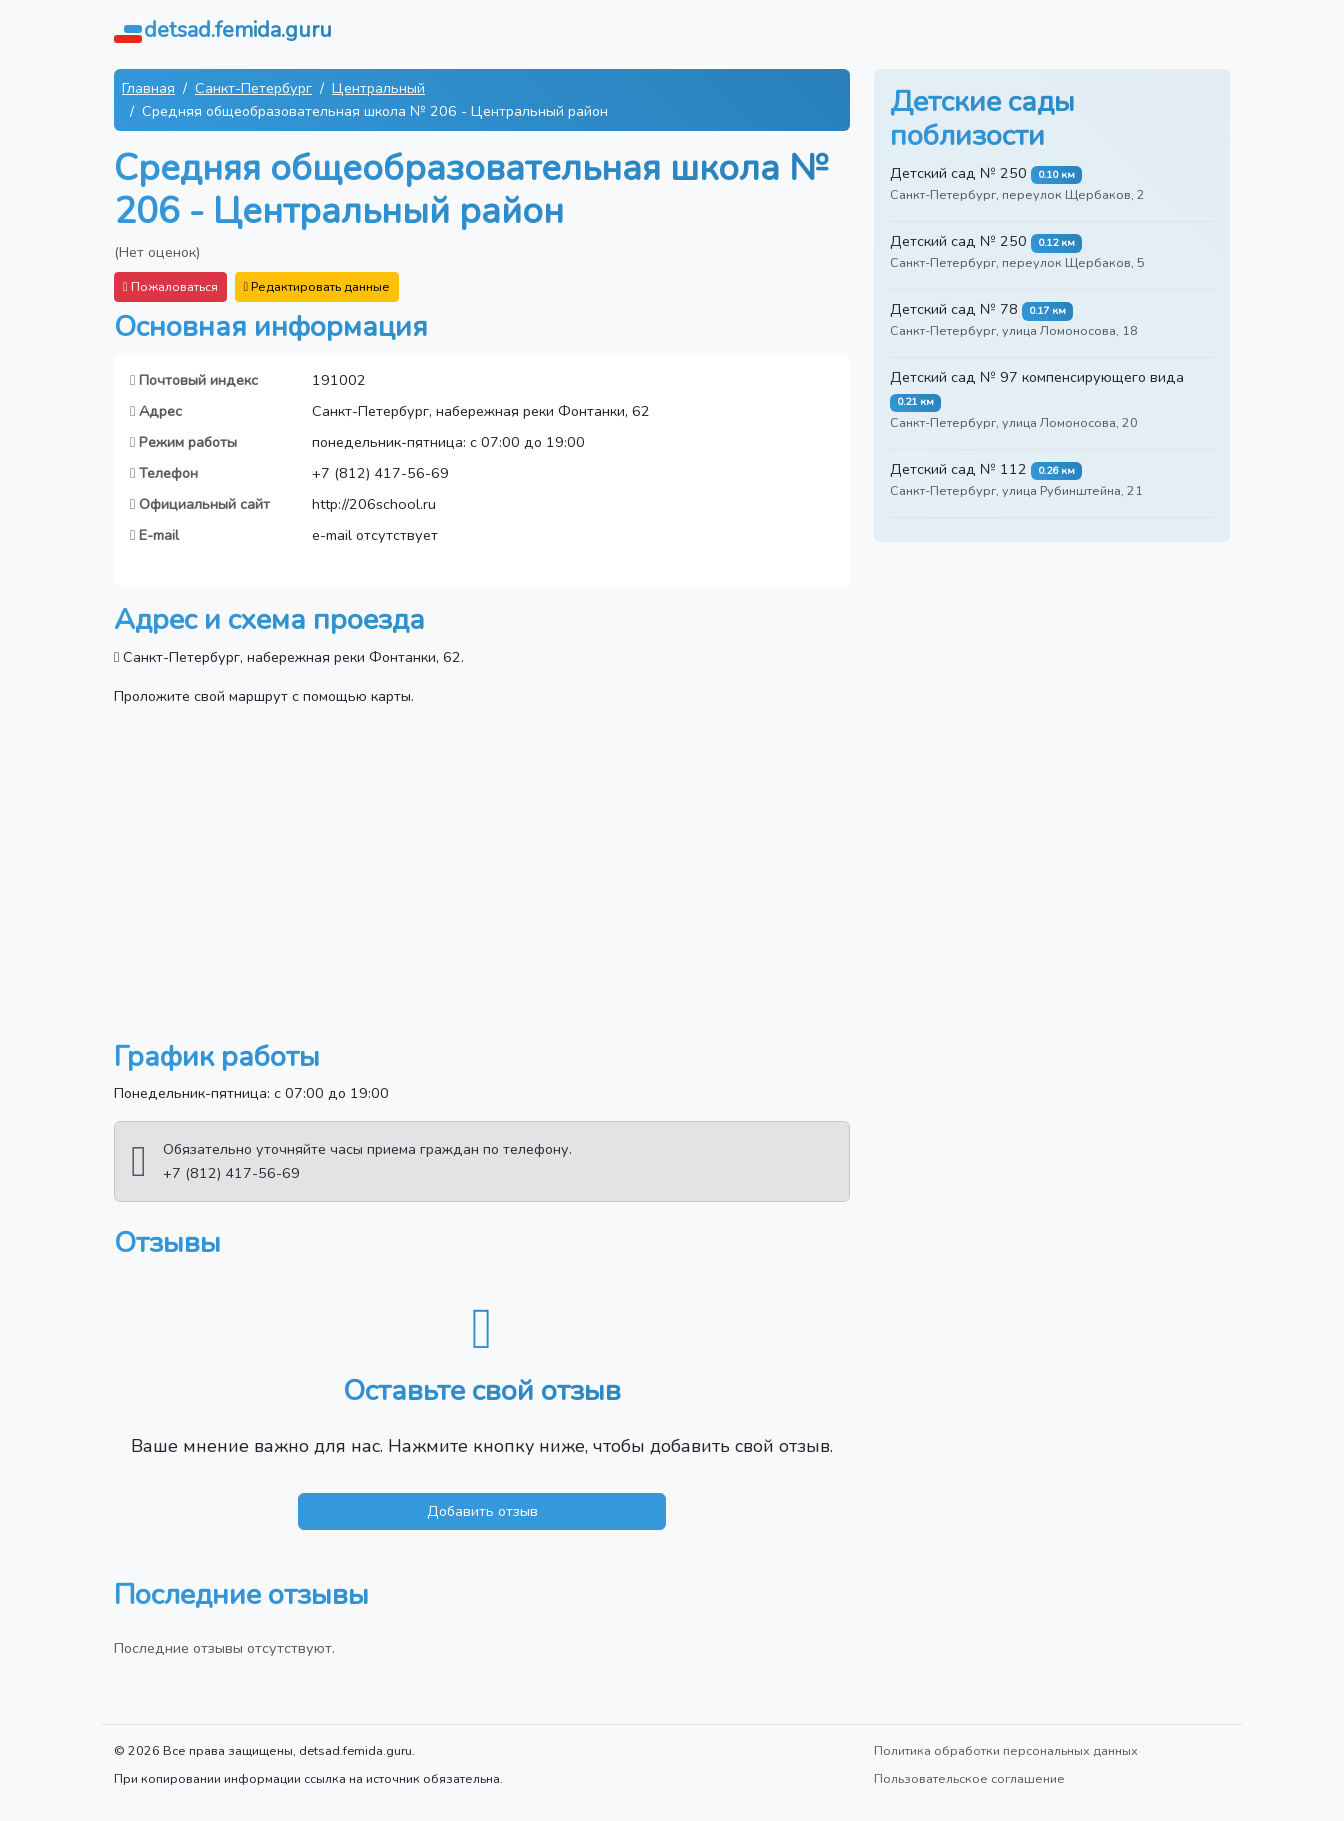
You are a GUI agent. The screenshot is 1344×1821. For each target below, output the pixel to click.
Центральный (378, 88)
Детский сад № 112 (958, 469)
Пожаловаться (170, 286)
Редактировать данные (317, 286)
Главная (148, 88)
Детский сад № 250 (958, 173)
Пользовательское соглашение (969, 1778)
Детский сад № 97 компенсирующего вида (1037, 377)
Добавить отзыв (482, 1511)
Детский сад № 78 (954, 309)
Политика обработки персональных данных (1006, 1750)
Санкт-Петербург (253, 88)
